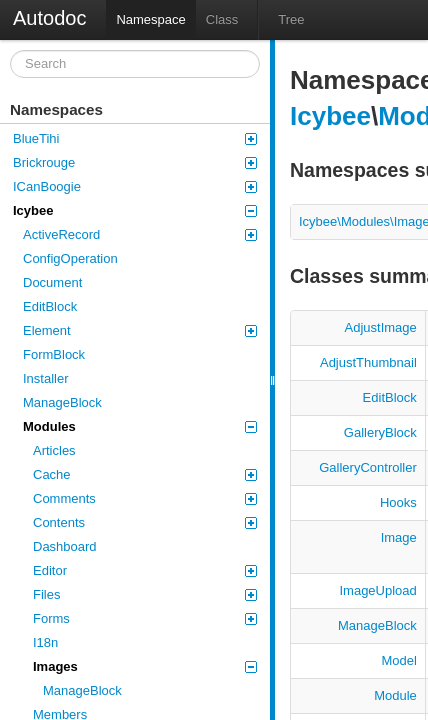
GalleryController (368, 467)
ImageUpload (377, 590)
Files (145, 594)
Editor (145, 570)
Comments (145, 498)
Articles (54, 450)
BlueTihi (135, 138)
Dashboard (65, 546)
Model (398, 660)
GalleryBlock (380, 432)
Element (140, 330)
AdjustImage (381, 327)
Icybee (135, 210)
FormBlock (54, 354)
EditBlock (50, 306)
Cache (145, 474)
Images (145, 666)
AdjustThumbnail (368, 362)
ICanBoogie (135, 186)
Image (399, 537)
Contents (145, 522)
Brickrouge (135, 162)
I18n (45, 642)
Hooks (398, 502)
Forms (145, 618)
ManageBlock (62, 402)
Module (395, 695)
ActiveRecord (140, 234)
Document (52, 282)
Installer (46, 378)
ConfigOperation (70, 258)
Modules (140, 426)
